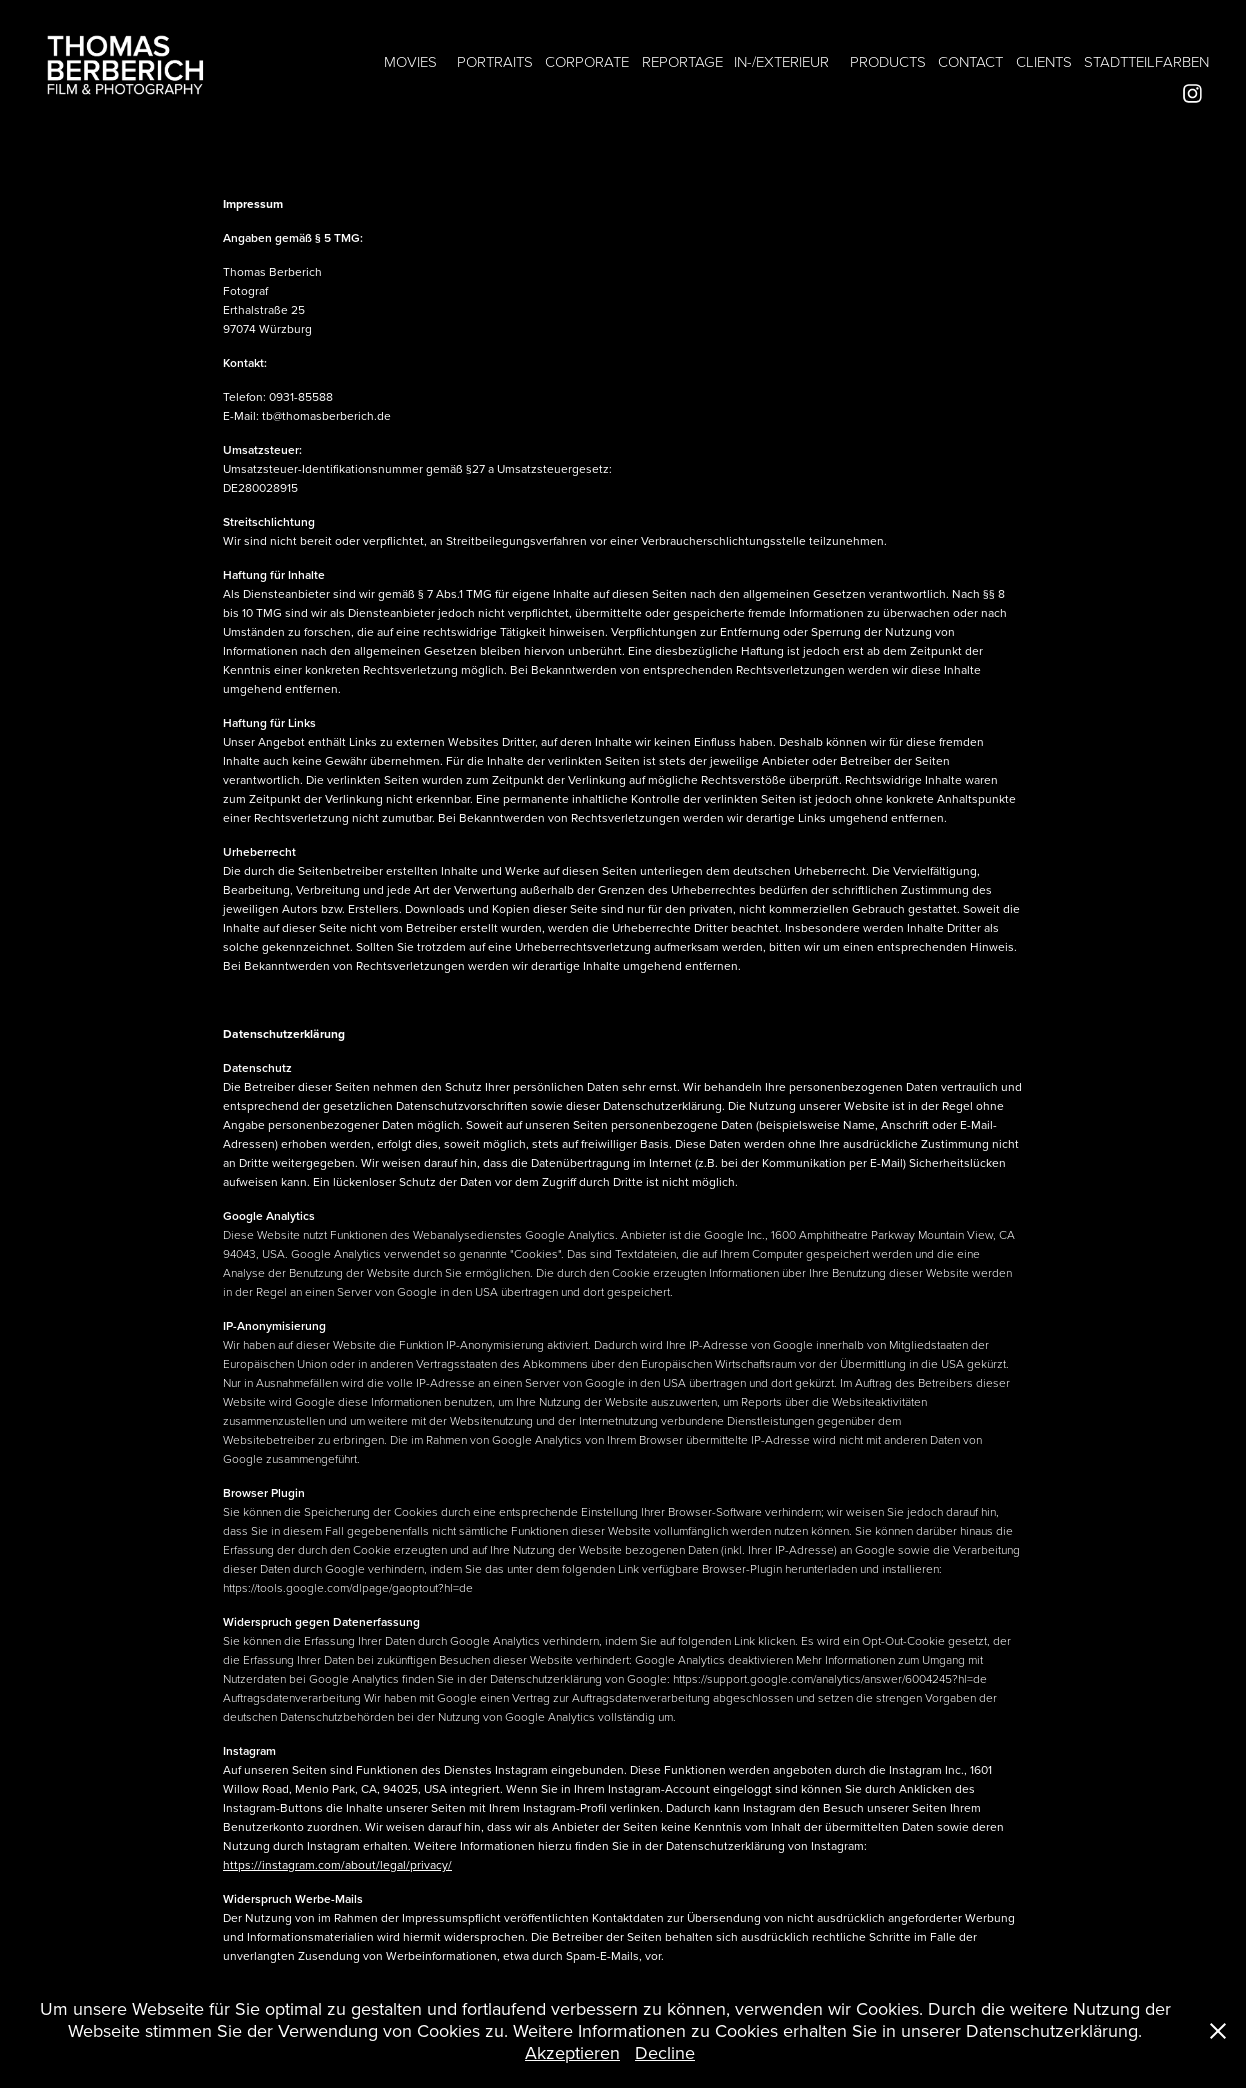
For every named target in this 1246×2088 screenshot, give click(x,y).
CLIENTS (1044, 61)
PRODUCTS (888, 61)
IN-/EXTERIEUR (781, 61)
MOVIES (410, 61)
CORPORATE (587, 61)
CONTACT (970, 61)
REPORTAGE (682, 61)
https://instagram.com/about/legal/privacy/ (337, 1864)
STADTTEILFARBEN (1146, 61)
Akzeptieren (572, 2052)
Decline (665, 2052)
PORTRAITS (495, 61)
